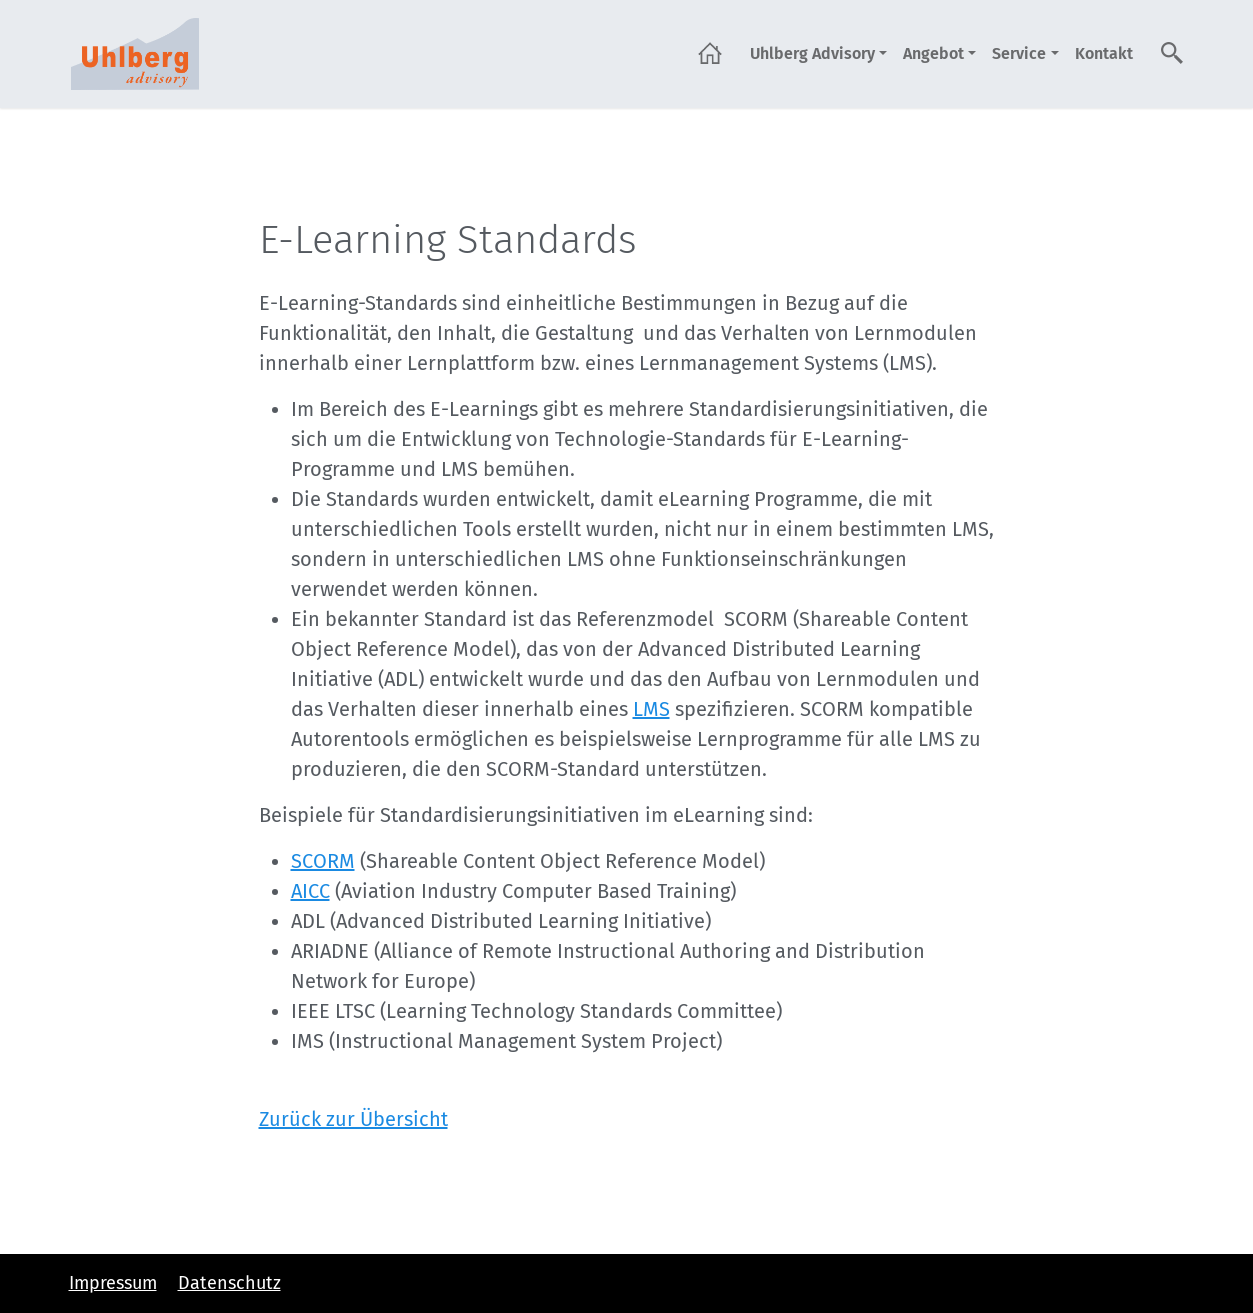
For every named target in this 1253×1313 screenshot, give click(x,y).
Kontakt (1104, 53)
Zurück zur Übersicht (353, 1119)
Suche (1173, 53)
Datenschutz (229, 1283)
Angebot (933, 53)
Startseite (710, 53)
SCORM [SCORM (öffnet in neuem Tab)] (323, 861)
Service (1019, 53)
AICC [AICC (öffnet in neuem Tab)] (310, 891)
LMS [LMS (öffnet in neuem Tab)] (651, 709)
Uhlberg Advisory (812, 53)
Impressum (113, 1283)
